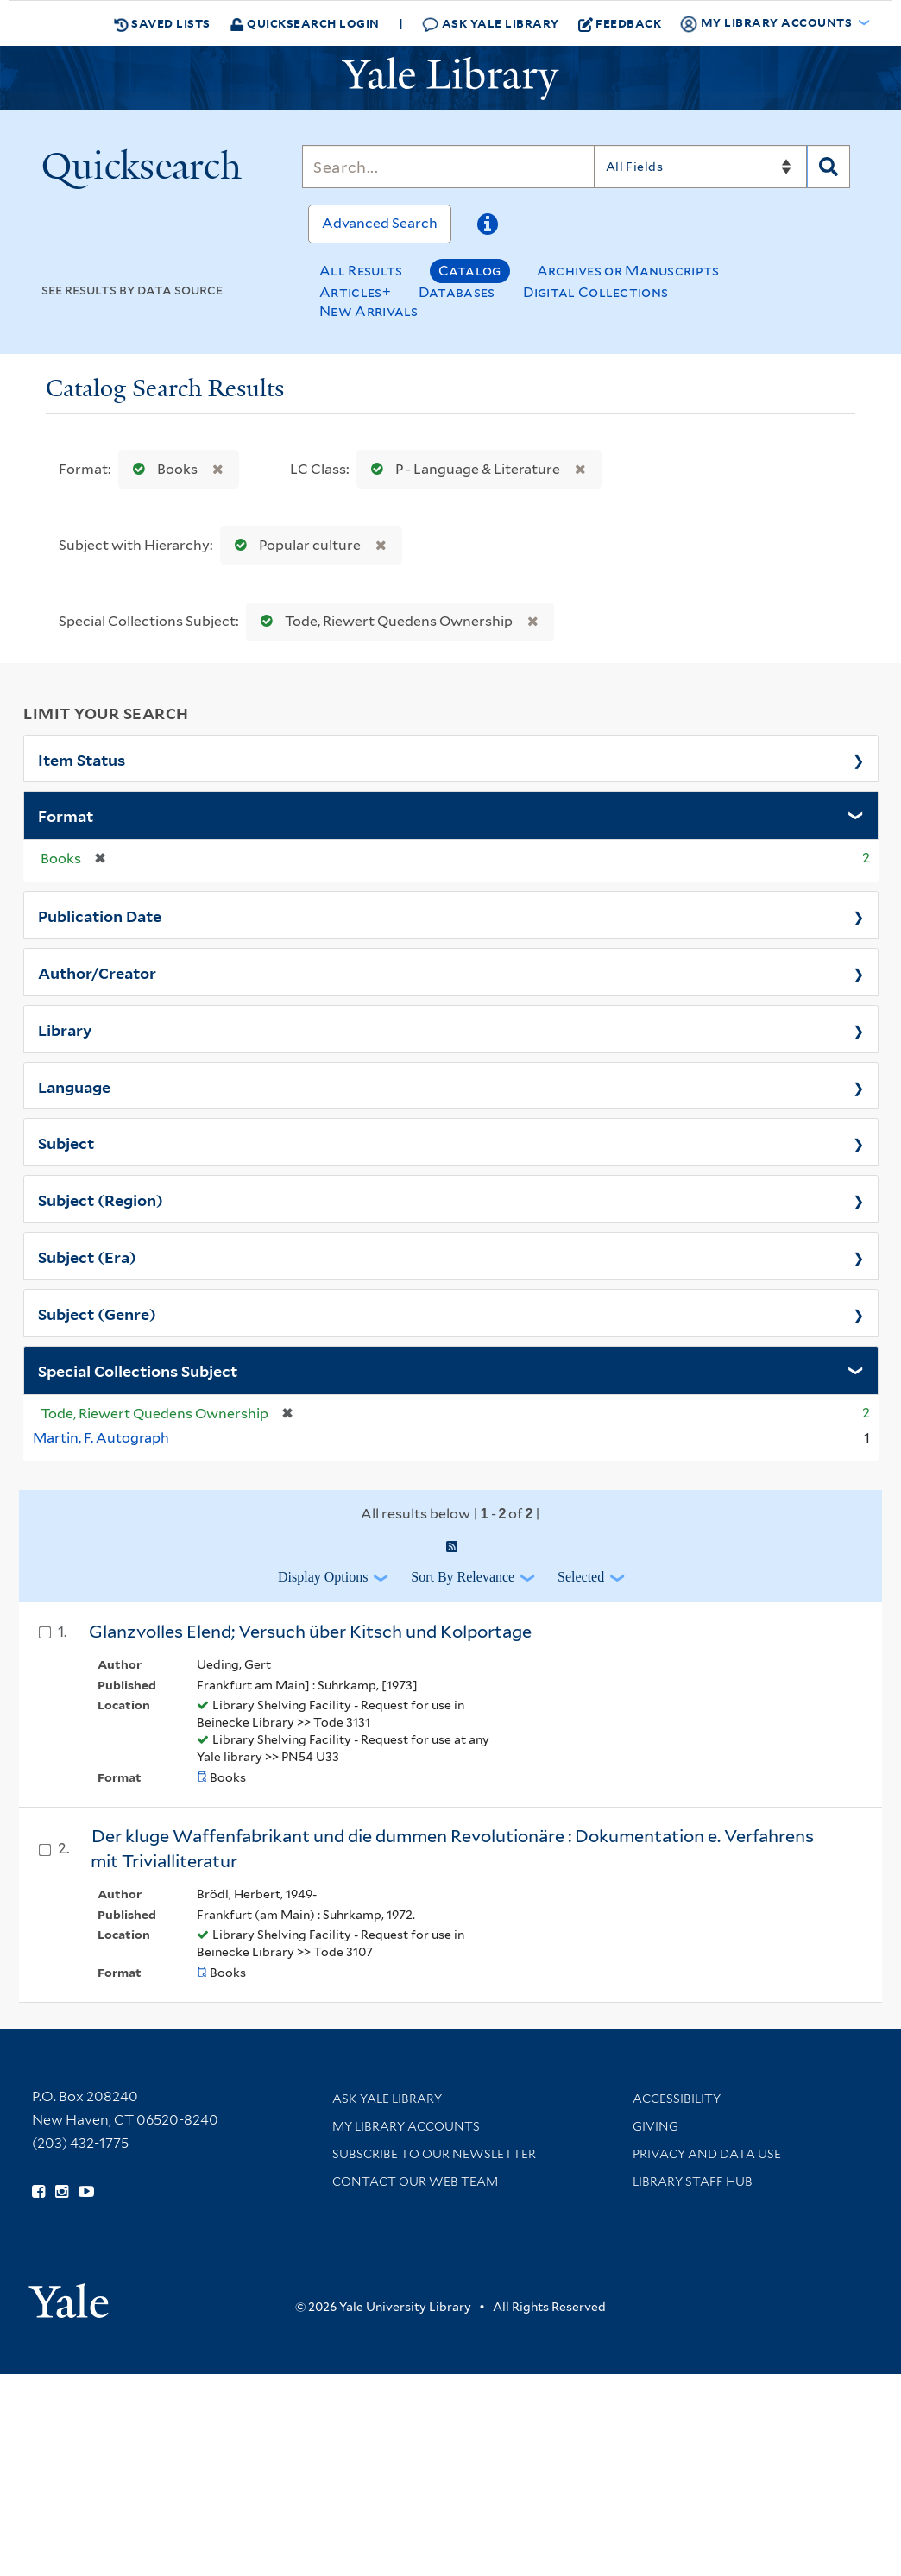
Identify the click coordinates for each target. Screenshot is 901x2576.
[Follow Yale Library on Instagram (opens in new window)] (61, 2192)
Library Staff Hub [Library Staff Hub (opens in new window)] (693, 2181)
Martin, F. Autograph (101, 1438)
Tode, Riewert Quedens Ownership (382, 621)
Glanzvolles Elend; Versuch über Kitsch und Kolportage (310, 1631)
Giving (655, 2126)
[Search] (448, 166)
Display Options (323, 1576)
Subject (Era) (87, 1256)
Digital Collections (596, 292)
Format (65, 815)
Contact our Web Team (415, 2181)
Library (65, 1029)
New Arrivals (369, 311)
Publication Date (99, 915)
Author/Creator (97, 972)
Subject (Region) (100, 1199)
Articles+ (355, 292)
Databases (457, 292)
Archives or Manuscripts (628, 270)
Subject (66, 1142)
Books (161, 469)
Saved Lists (162, 23)
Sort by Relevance (462, 1576)
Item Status (81, 758)
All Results (360, 270)
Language (74, 1086)
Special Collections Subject (137, 1370)
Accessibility (677, 2099)
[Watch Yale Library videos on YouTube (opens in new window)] (86, 2192)
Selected (581, 1576)
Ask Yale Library (490, 24)
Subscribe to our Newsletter (434, 2154)
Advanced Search (380, 223)
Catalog (469, 270)
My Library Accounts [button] (767, 23)
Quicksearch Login (305, 23)
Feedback (620, 23)
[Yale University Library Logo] (450, 78)
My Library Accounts (406, 2126)
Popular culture (293, 545)
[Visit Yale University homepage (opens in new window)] (68, 2295)
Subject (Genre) (97, 1313)
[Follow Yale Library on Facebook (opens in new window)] (38, 2192)
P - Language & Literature (462, 469)
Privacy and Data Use (707, 2154)
